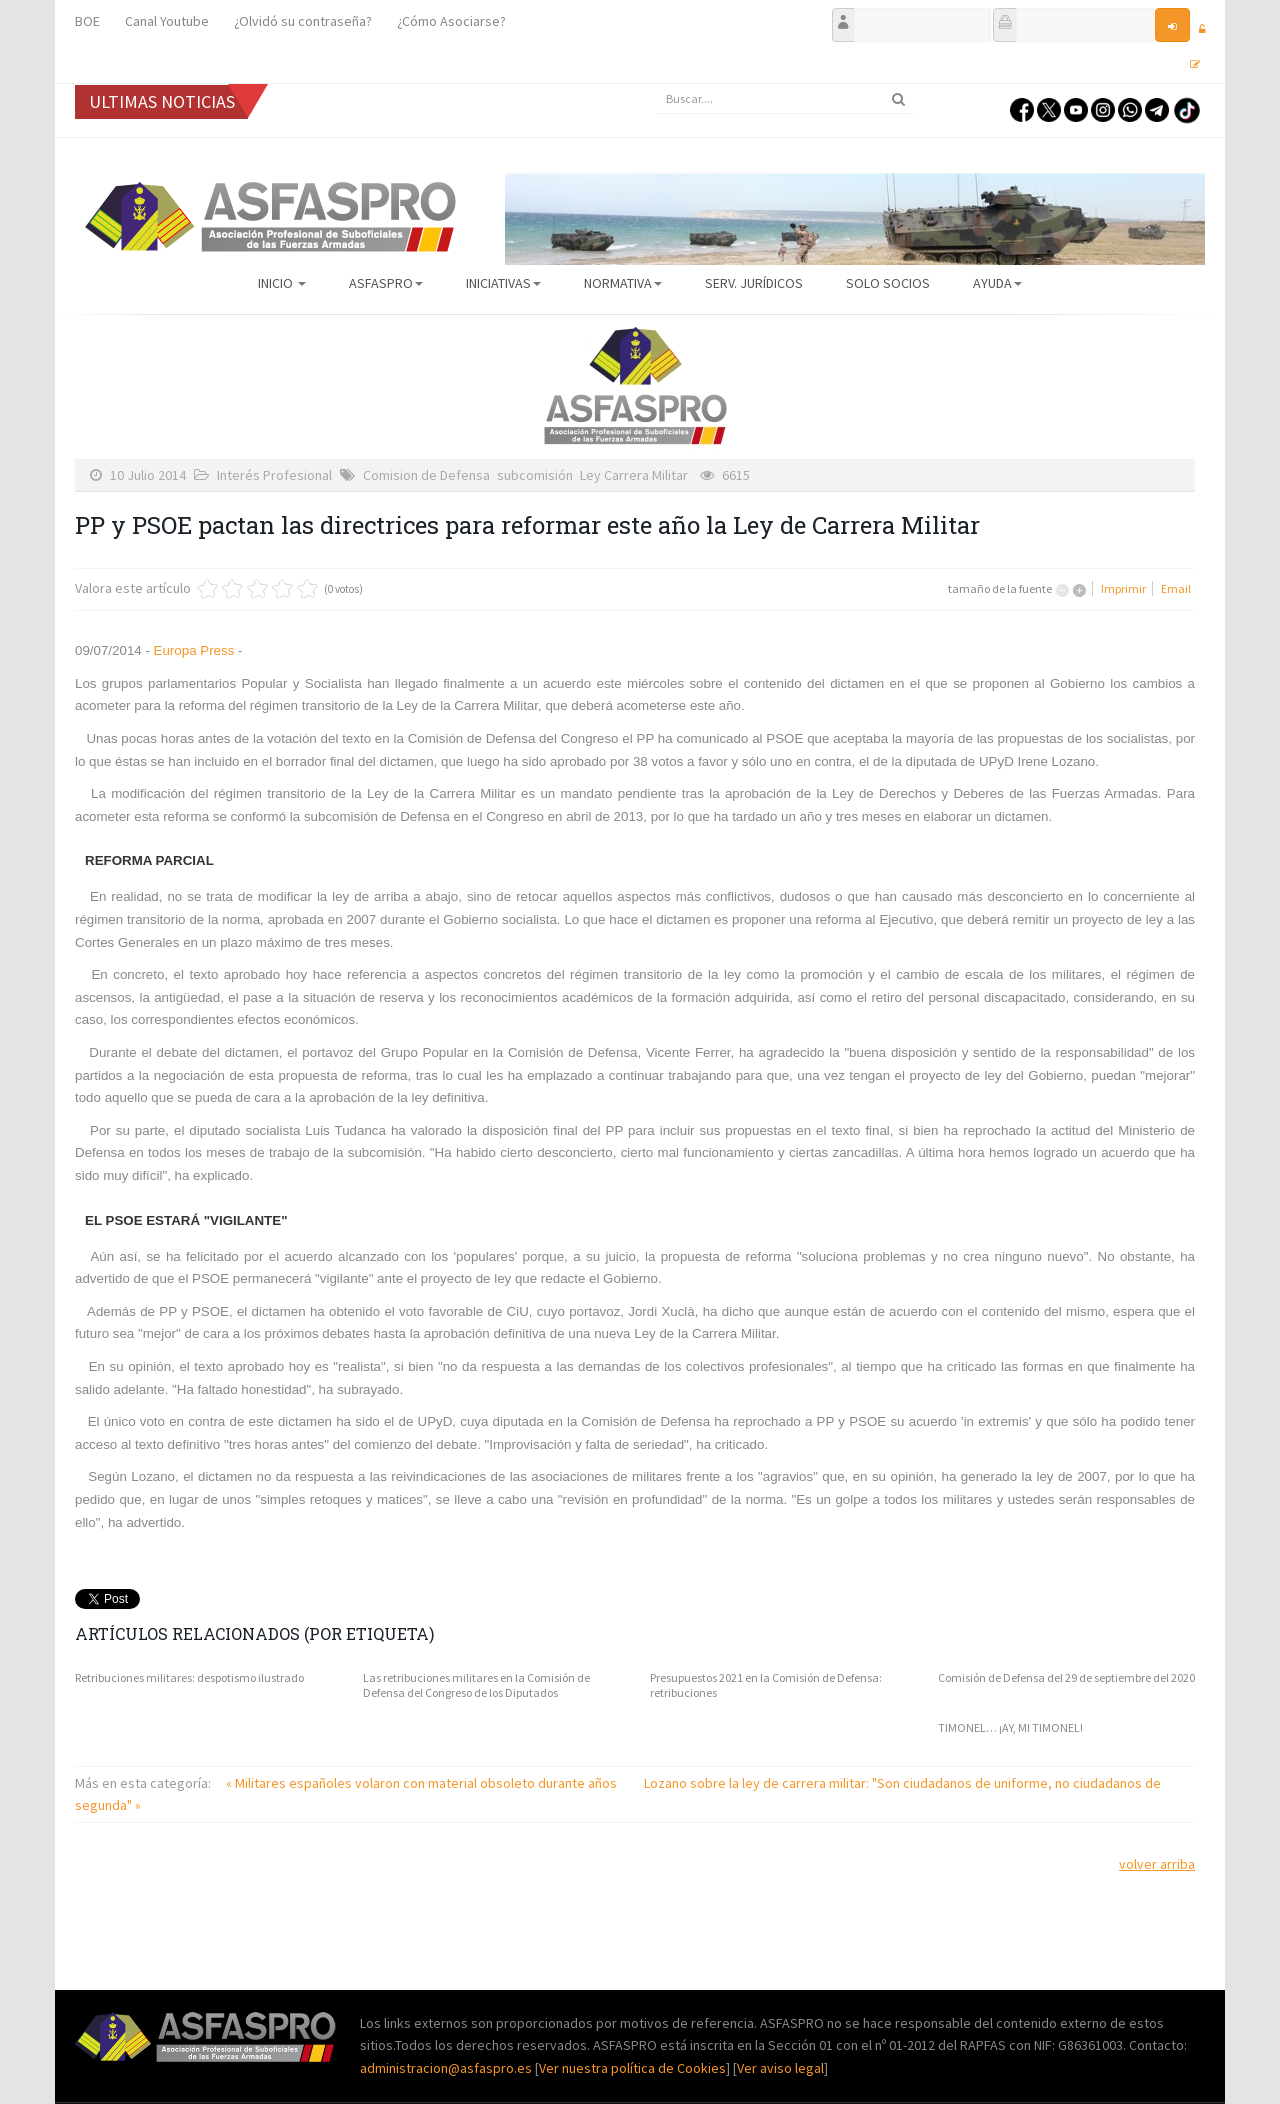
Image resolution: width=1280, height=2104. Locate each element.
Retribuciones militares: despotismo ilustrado (189, 1677)
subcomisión (535, 475)
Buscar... (655, 84)
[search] (785, 99)
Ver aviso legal (780, 2068)
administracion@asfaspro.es (447, 2068)
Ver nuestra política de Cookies (632, 2068)
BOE (87, 21)
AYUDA (997, 283)
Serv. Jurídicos (754, 283)
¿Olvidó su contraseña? (303, 21)
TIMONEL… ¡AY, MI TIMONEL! (1010, 1727)
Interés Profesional (274, 475)
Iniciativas (503, 283)
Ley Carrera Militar (634, 475)
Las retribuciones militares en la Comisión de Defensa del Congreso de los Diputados (476, 1685)
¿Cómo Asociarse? (451, 21)
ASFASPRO (386, 283)
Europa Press (194, 650)
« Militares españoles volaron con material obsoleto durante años (423, 1783)
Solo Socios (888, 283)
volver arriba (1157, 1864)
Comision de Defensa (426, 475)
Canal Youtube (167, 21)
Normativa (623, 283)
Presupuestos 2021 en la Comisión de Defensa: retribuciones (766, 1685)
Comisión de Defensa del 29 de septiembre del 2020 (1066, 1677)
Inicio (282, 283)
